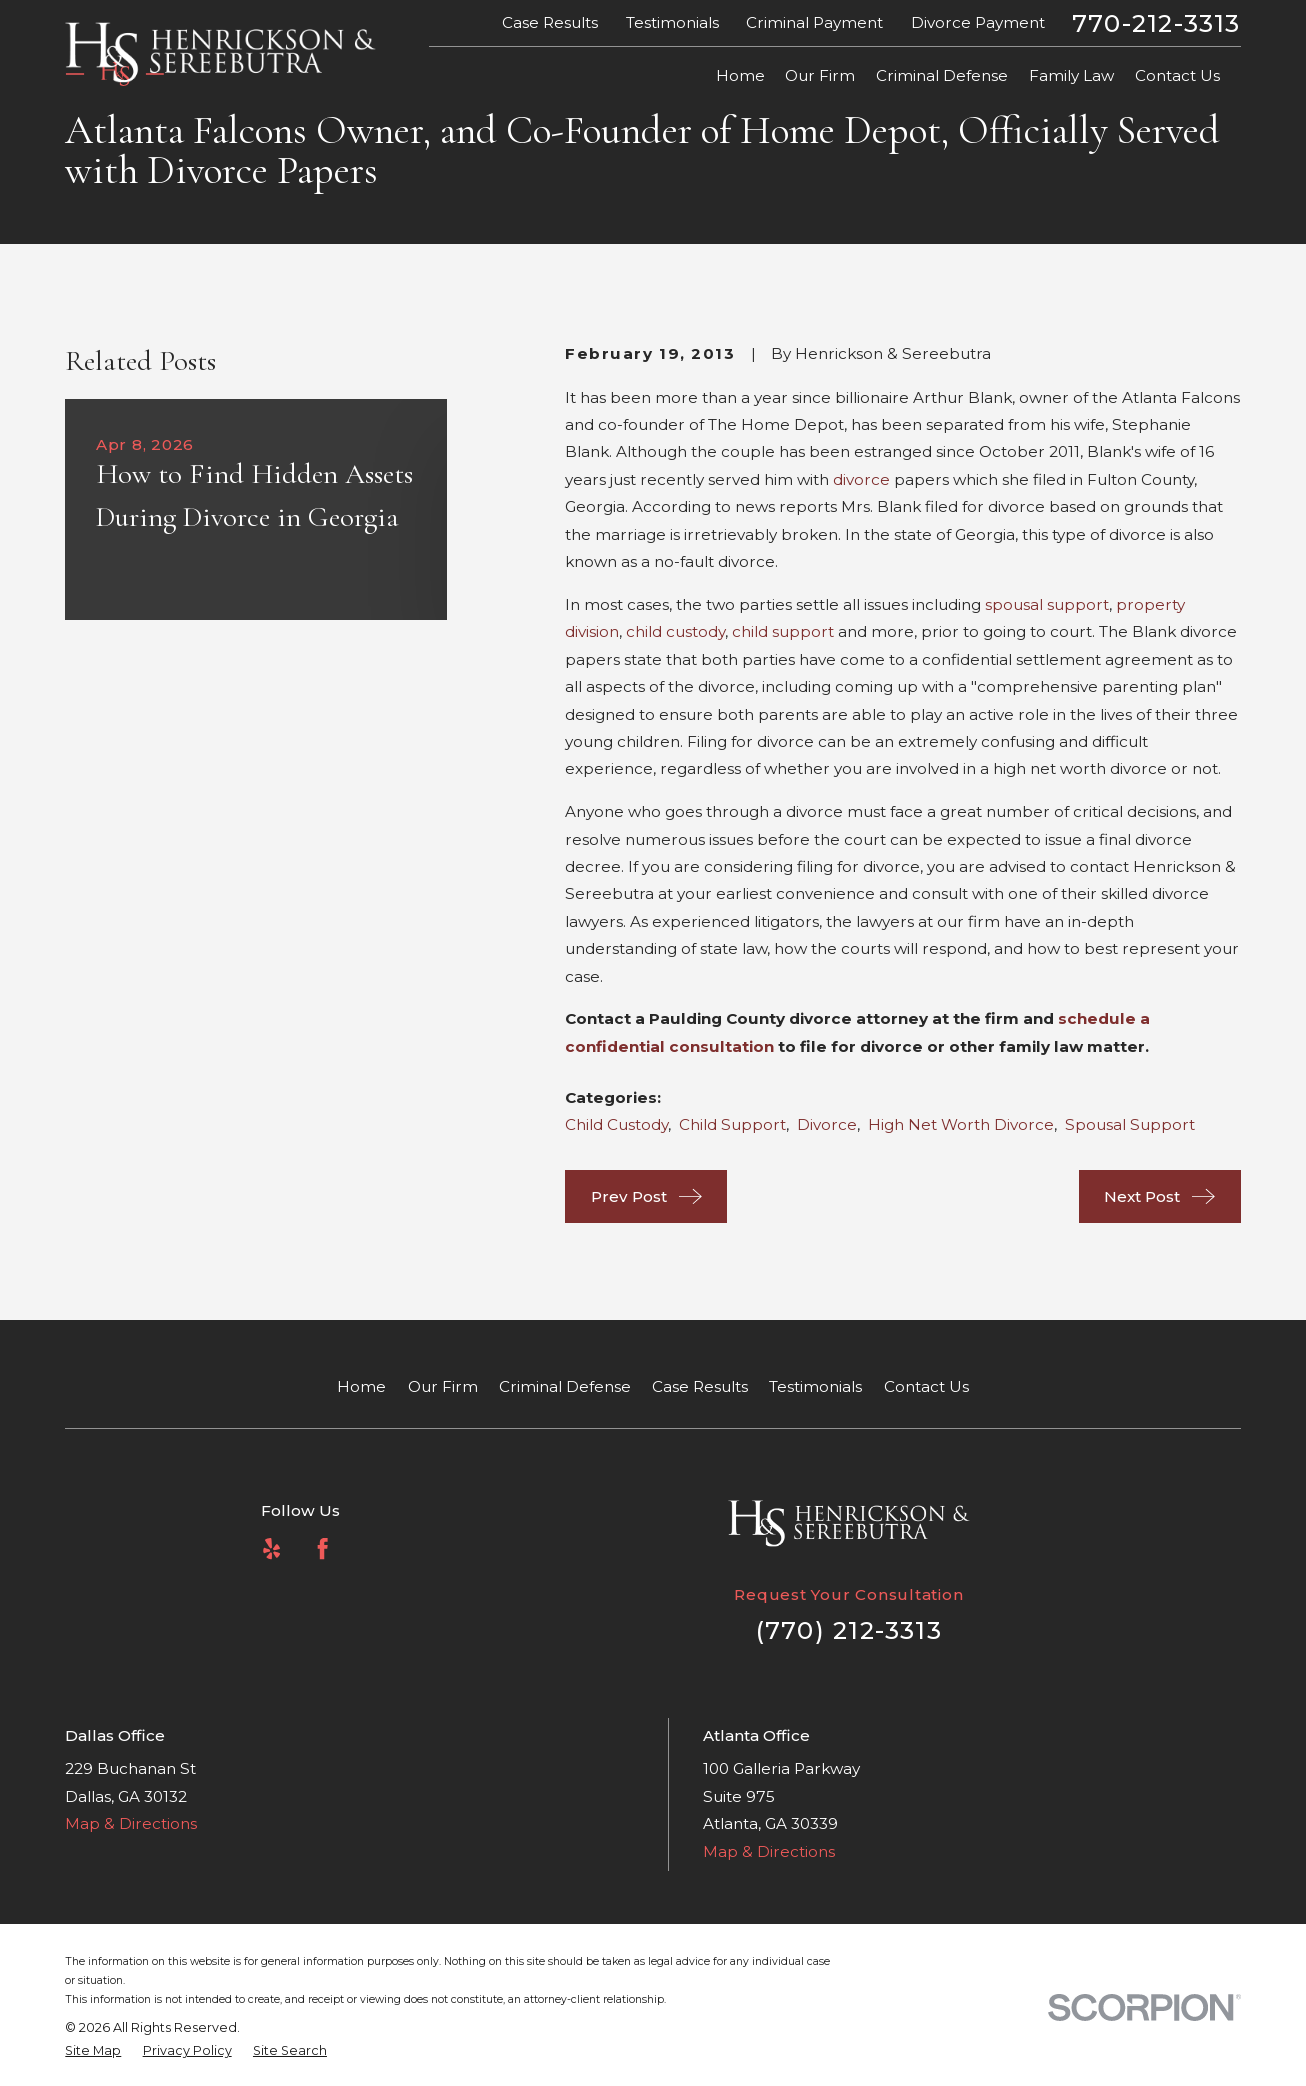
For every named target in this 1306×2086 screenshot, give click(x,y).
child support (783, 631)
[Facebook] (322, 1548)
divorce (861, 479)
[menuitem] (93, 2051)
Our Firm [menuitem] (820, 75)
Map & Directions (131, 1823)
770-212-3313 (1156, 23)
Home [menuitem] (740, 75)
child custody (675, 631)
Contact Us (926, 1386)
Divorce (827, 1124)
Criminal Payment (814, 22)
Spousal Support (1130, 1124)
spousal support (1047, 604)
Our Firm (443, 1386)
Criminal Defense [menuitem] (942, 75)
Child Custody (616, 1124)
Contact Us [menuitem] (1177, 75)
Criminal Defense (565, 1386)
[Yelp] (271, 1548)
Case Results (550, 22)
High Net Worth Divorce (961, 1124)
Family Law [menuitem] (1071, 75)
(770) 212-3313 (849, 1630)
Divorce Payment (978, 22)
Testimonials (672, 22)
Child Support (732, 1124)
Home (361, 1386)
